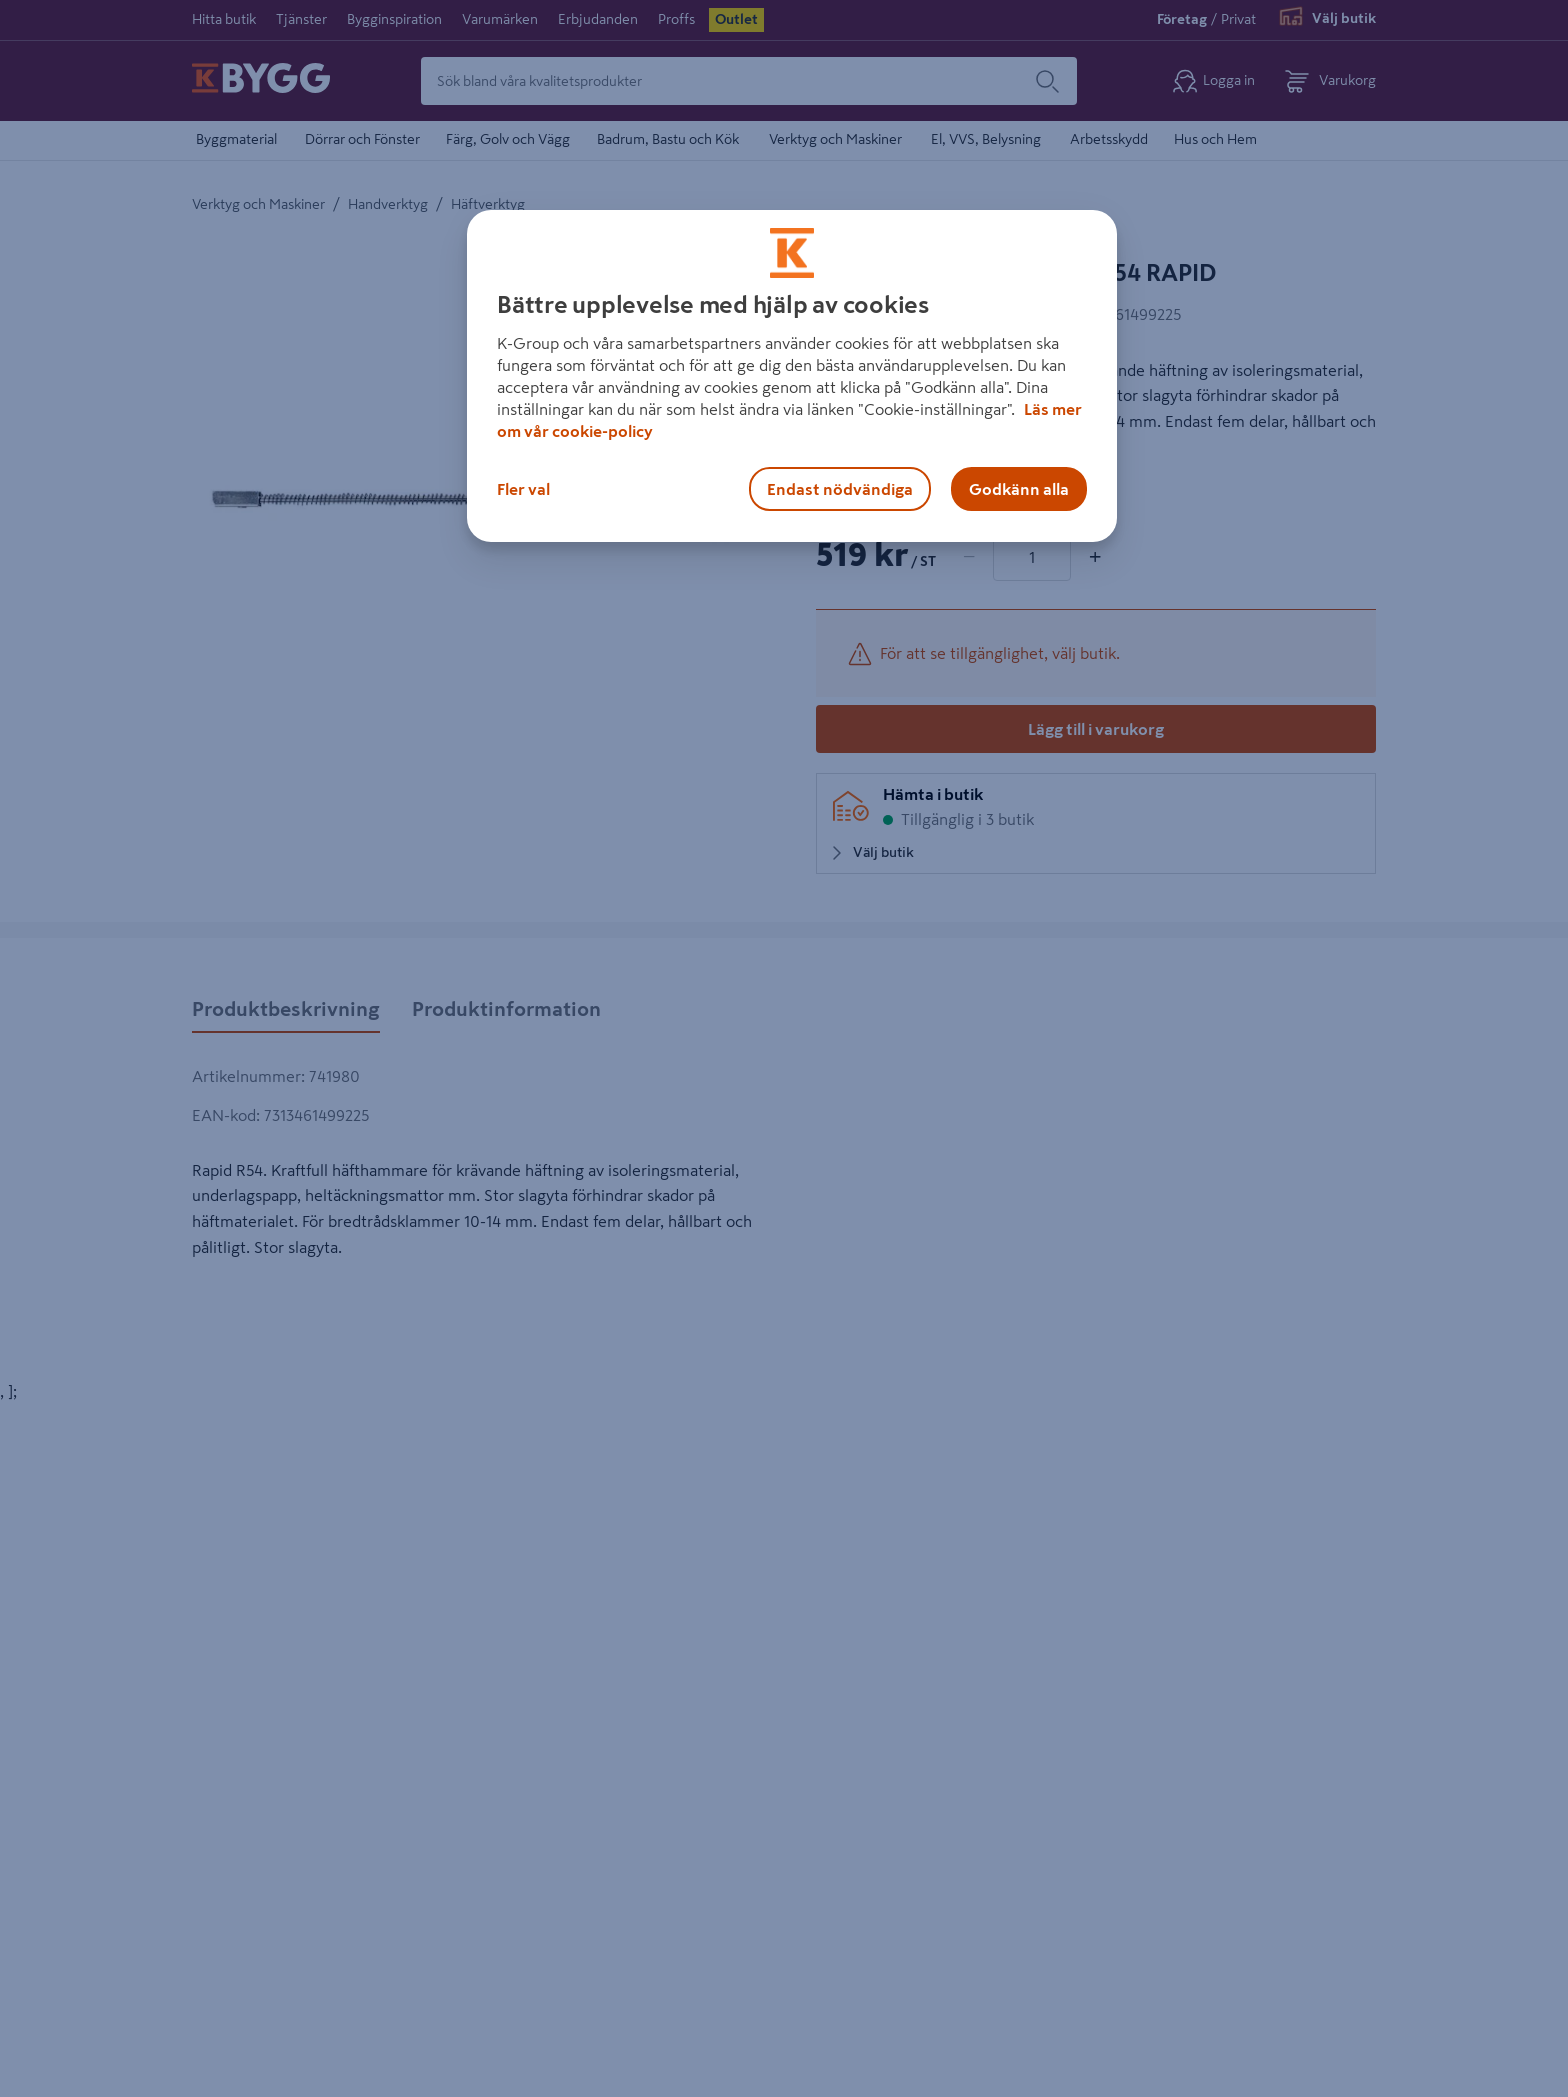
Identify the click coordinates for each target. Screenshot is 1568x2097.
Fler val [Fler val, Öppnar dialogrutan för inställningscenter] (523, 489)
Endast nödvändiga (840, 489)
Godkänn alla (1019, 489)
